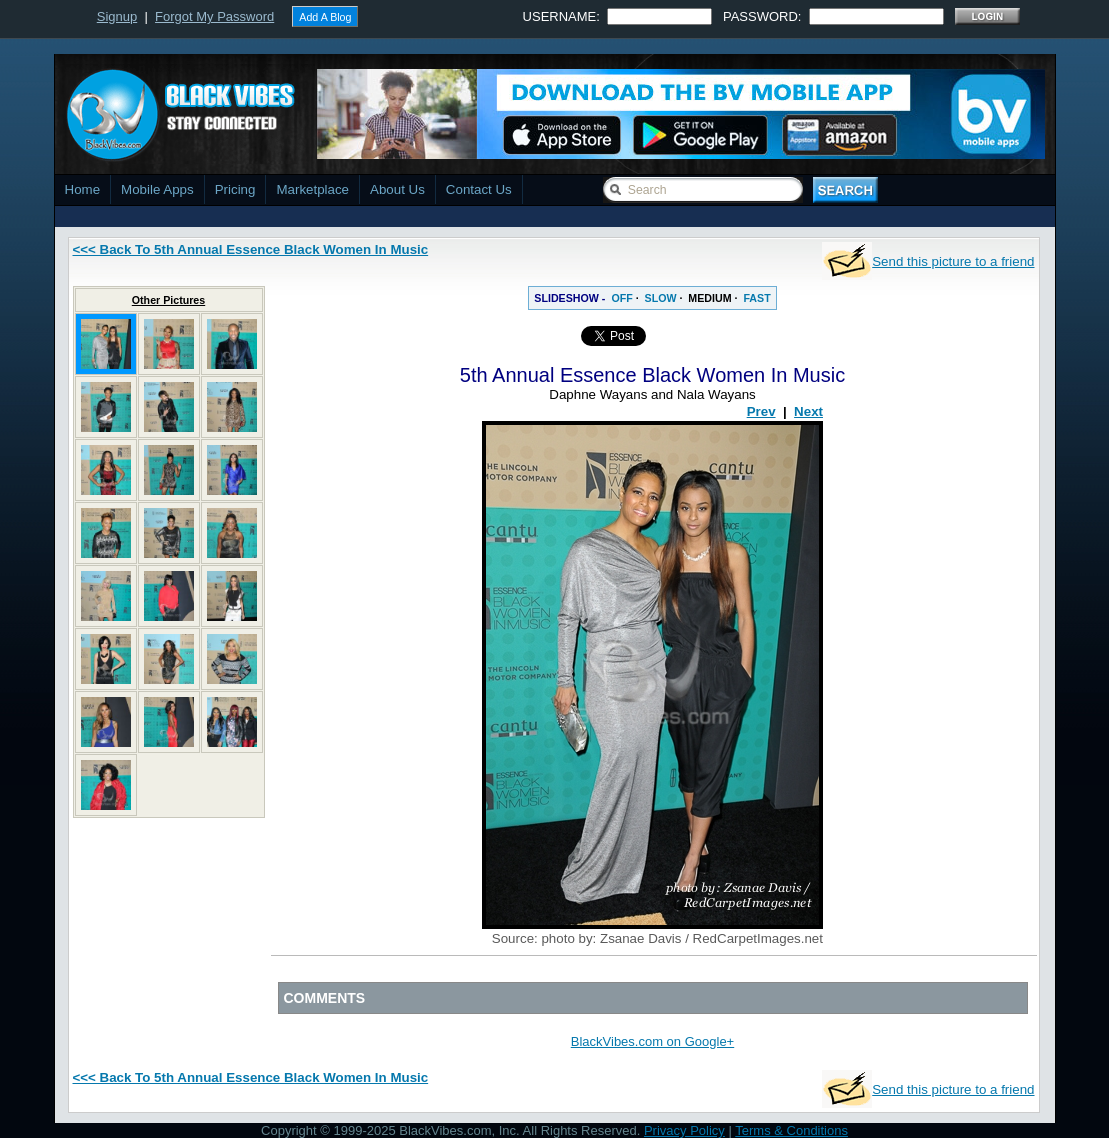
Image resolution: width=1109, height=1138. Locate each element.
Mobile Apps (157, 189)
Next (808, 411)
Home (83, 189)
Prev (761, 411)
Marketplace (312, 189)
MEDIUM (709, 298)
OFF (621, 298)
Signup (117, 16)
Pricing (235, 189)
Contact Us (479, 189)
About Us (397, 189)
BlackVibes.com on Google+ (652, 1041)
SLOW (661, 298)
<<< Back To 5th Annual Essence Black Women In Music (251, 249)
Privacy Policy (684, 1130)
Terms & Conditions (791, 1130)
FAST (756, 298)
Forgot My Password (214, 16)
